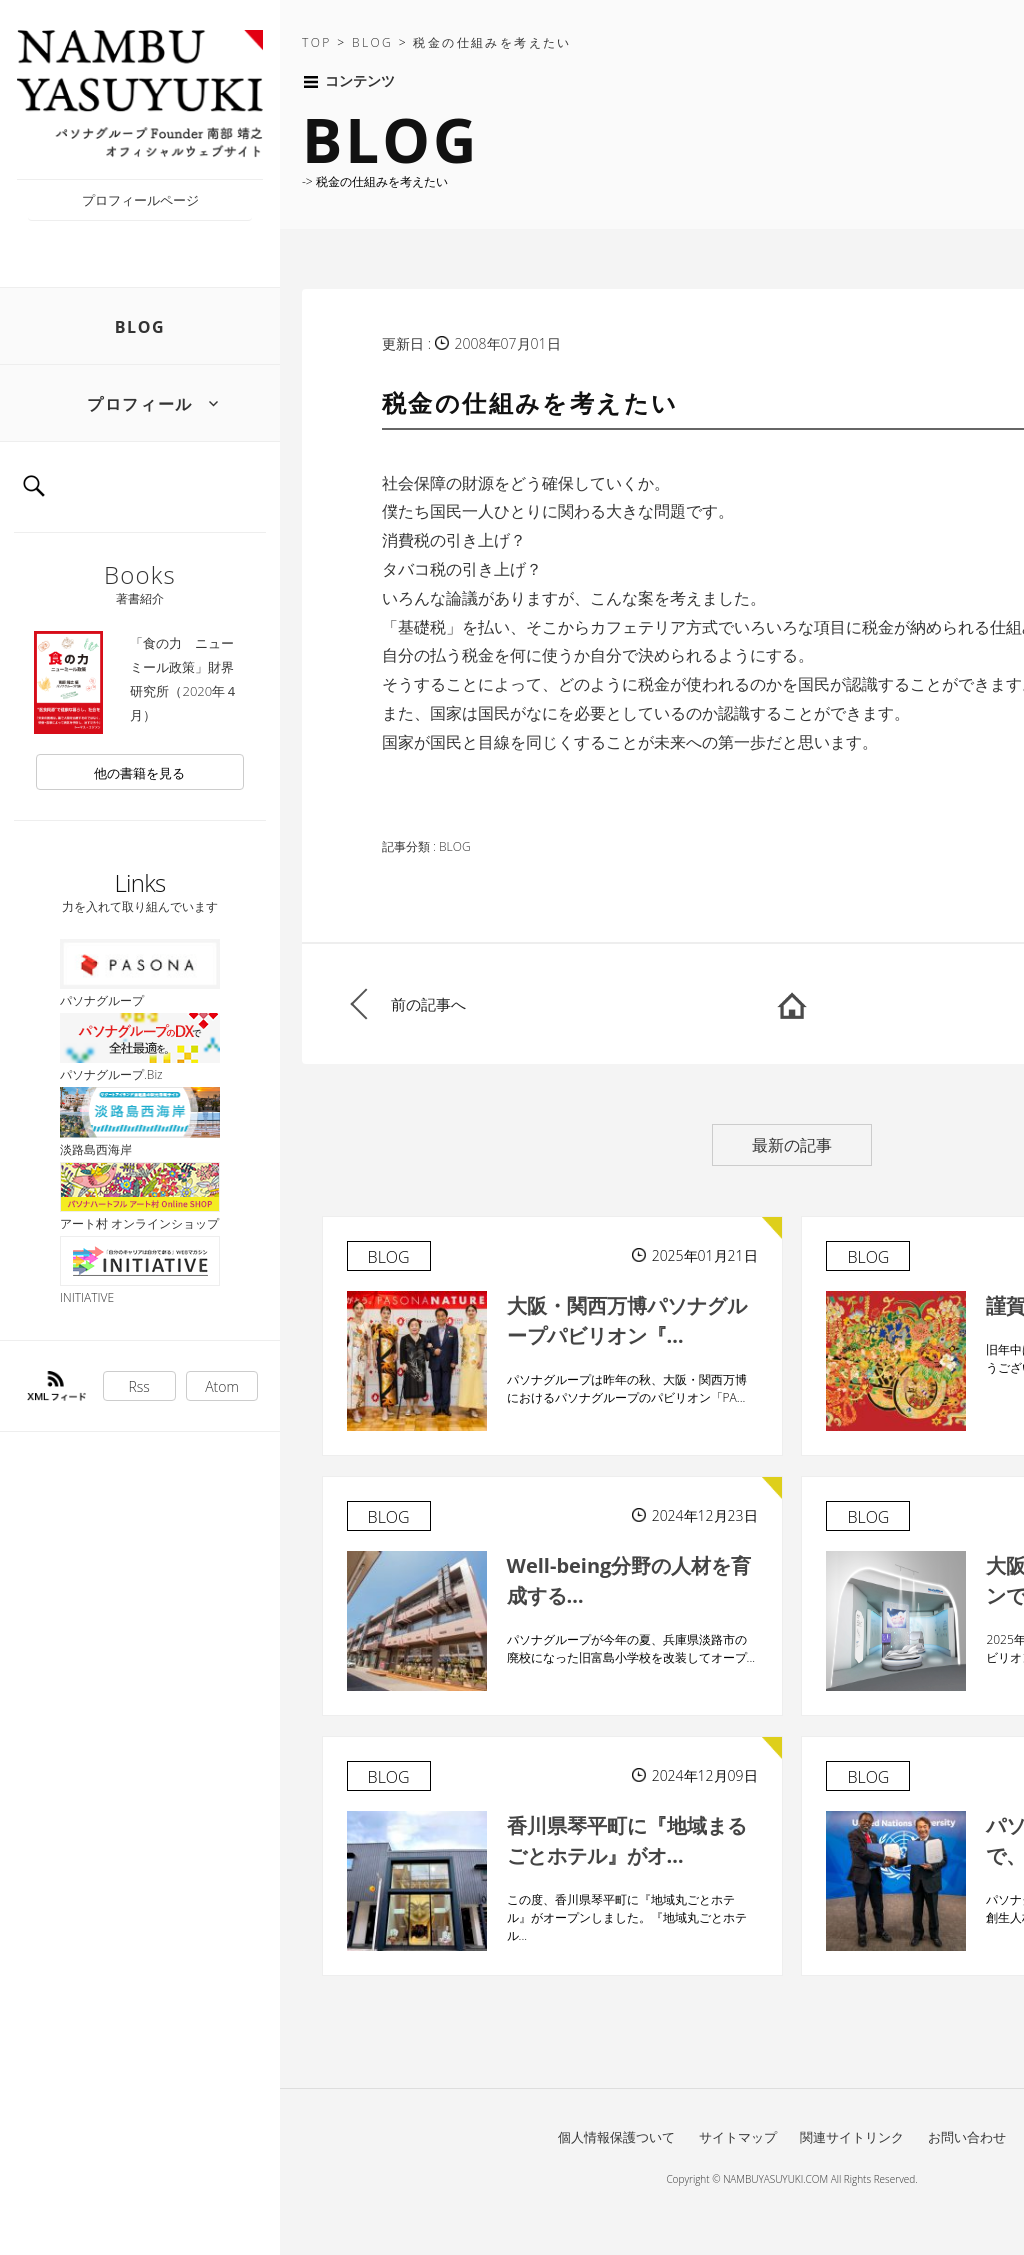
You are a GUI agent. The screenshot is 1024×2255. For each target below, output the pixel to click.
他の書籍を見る (139, 773)
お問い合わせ (967, 2137)
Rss (139, 1386)
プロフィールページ (140, 200)
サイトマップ (738, 2137)
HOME (792, 1004)
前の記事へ (428, 1004)
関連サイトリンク (852, 2137)
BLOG (140, 327)
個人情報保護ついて (616, 2137)
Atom (222, 1386)
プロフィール (140, 404)
